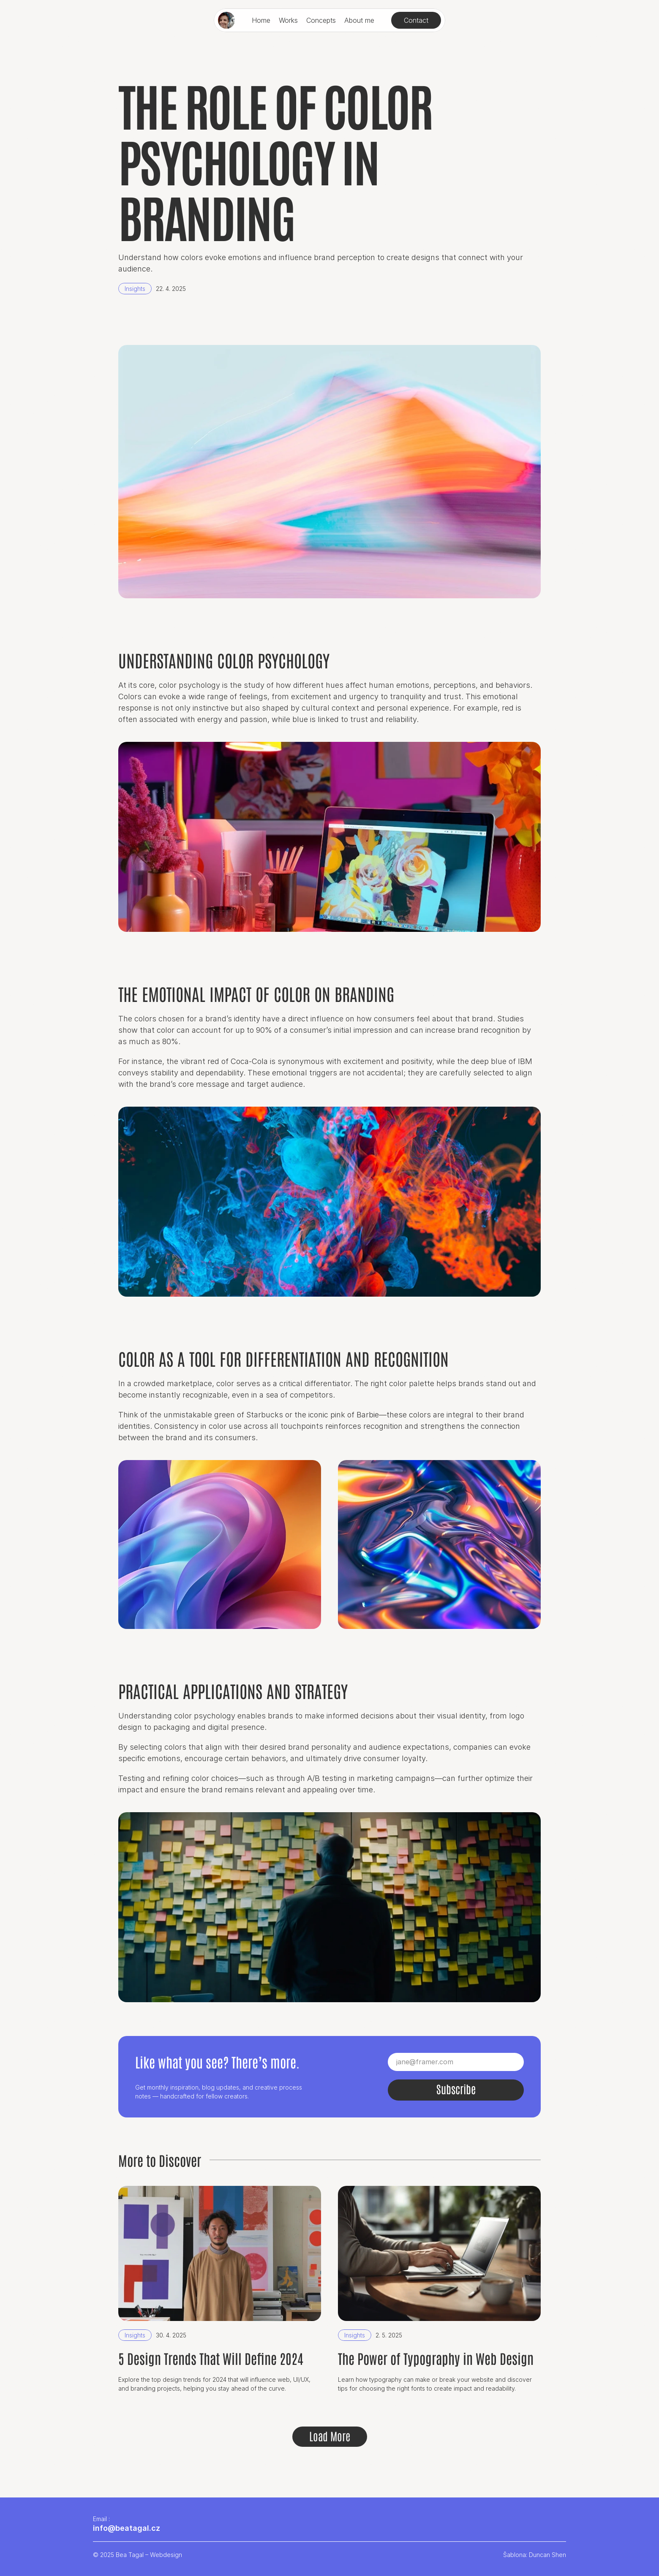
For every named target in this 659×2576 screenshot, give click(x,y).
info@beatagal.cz (126, 2528)
